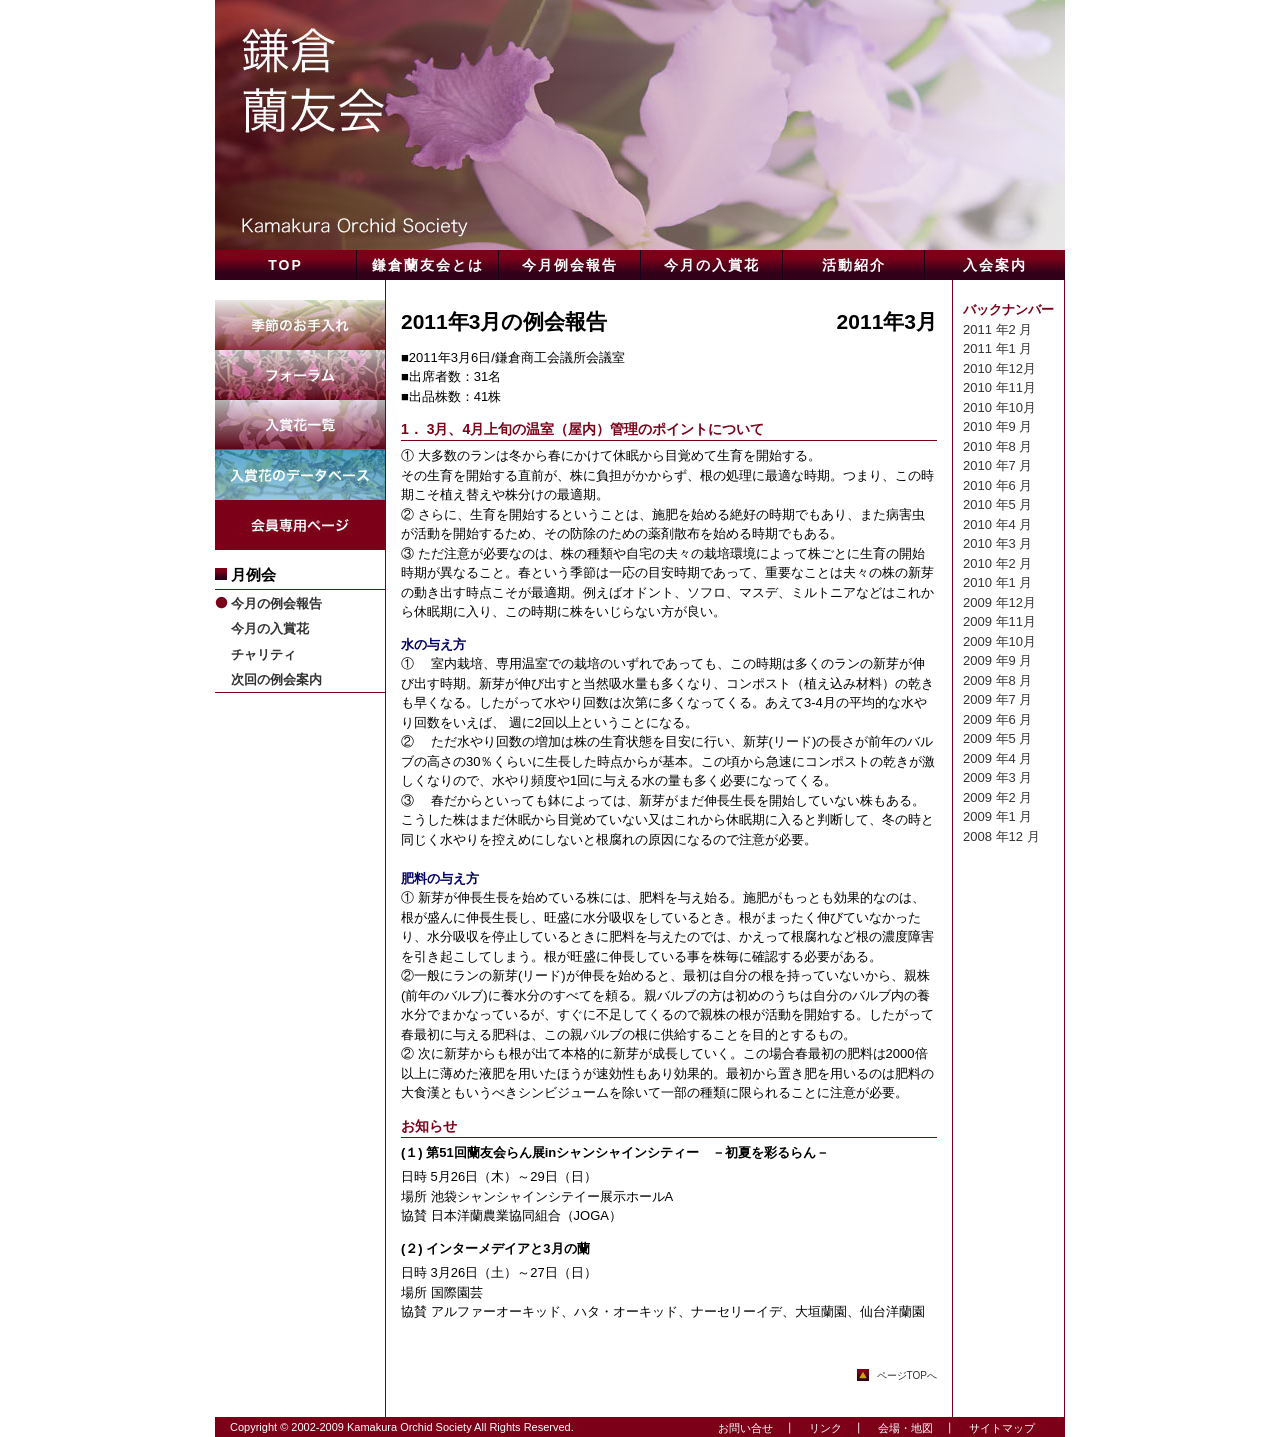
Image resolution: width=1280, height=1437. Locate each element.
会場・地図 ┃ (911, 1428)
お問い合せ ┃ (751, 1428)
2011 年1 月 (997, 348)
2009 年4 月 (997, 758)
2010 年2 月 (997, 563)
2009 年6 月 (997, 719)
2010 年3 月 (997, 543)
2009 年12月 (999, 602)
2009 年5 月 (997, 738)
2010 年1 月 (997, 582)
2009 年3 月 (997, 777)
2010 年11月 (999, 387)
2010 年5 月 (997, 504)
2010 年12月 (999, 368)
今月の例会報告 (276, 603)
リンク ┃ (831, 1428)
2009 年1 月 (997, 816)
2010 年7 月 (997, 465)
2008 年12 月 (1001, 836)
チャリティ (263, 654)
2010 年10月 (999, 407)
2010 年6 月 (997, 485)
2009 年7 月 (997, 699)
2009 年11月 (999, 621)
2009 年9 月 (997, 660)
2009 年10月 (999, 641)
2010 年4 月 (997, 524)
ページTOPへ (907, 1375)
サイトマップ (996, 1428)
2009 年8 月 (997, 680)
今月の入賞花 (270, 628)
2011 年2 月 (997, 329)
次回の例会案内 (276, 679)
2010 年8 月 (997, 446)
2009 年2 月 (997, 797)
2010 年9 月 (997, 426)
